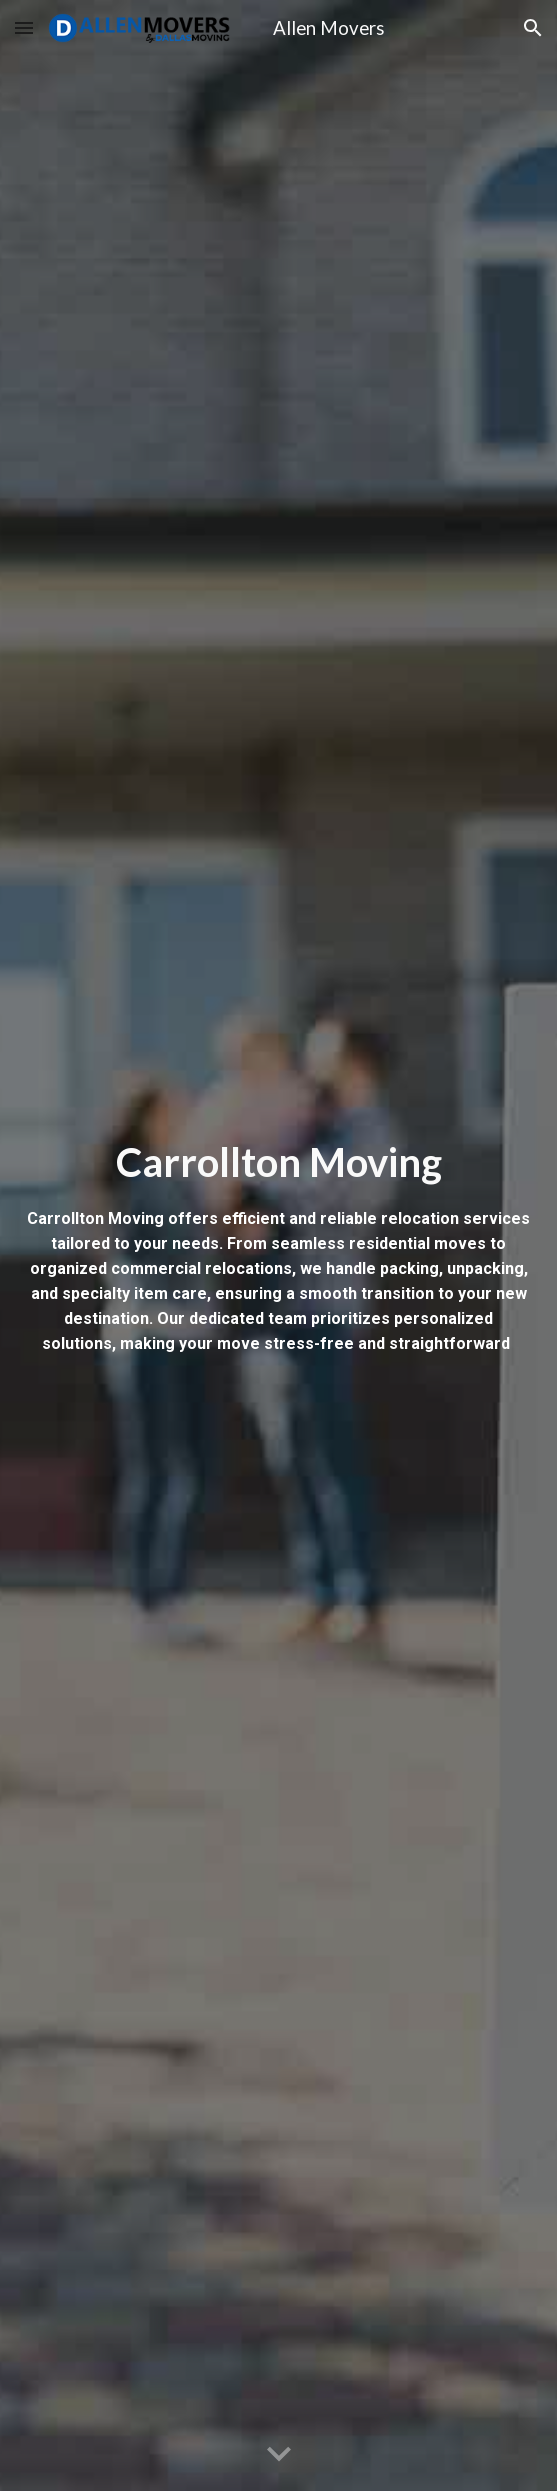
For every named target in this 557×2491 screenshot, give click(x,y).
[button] (24, 27)
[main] (279, 1245)
